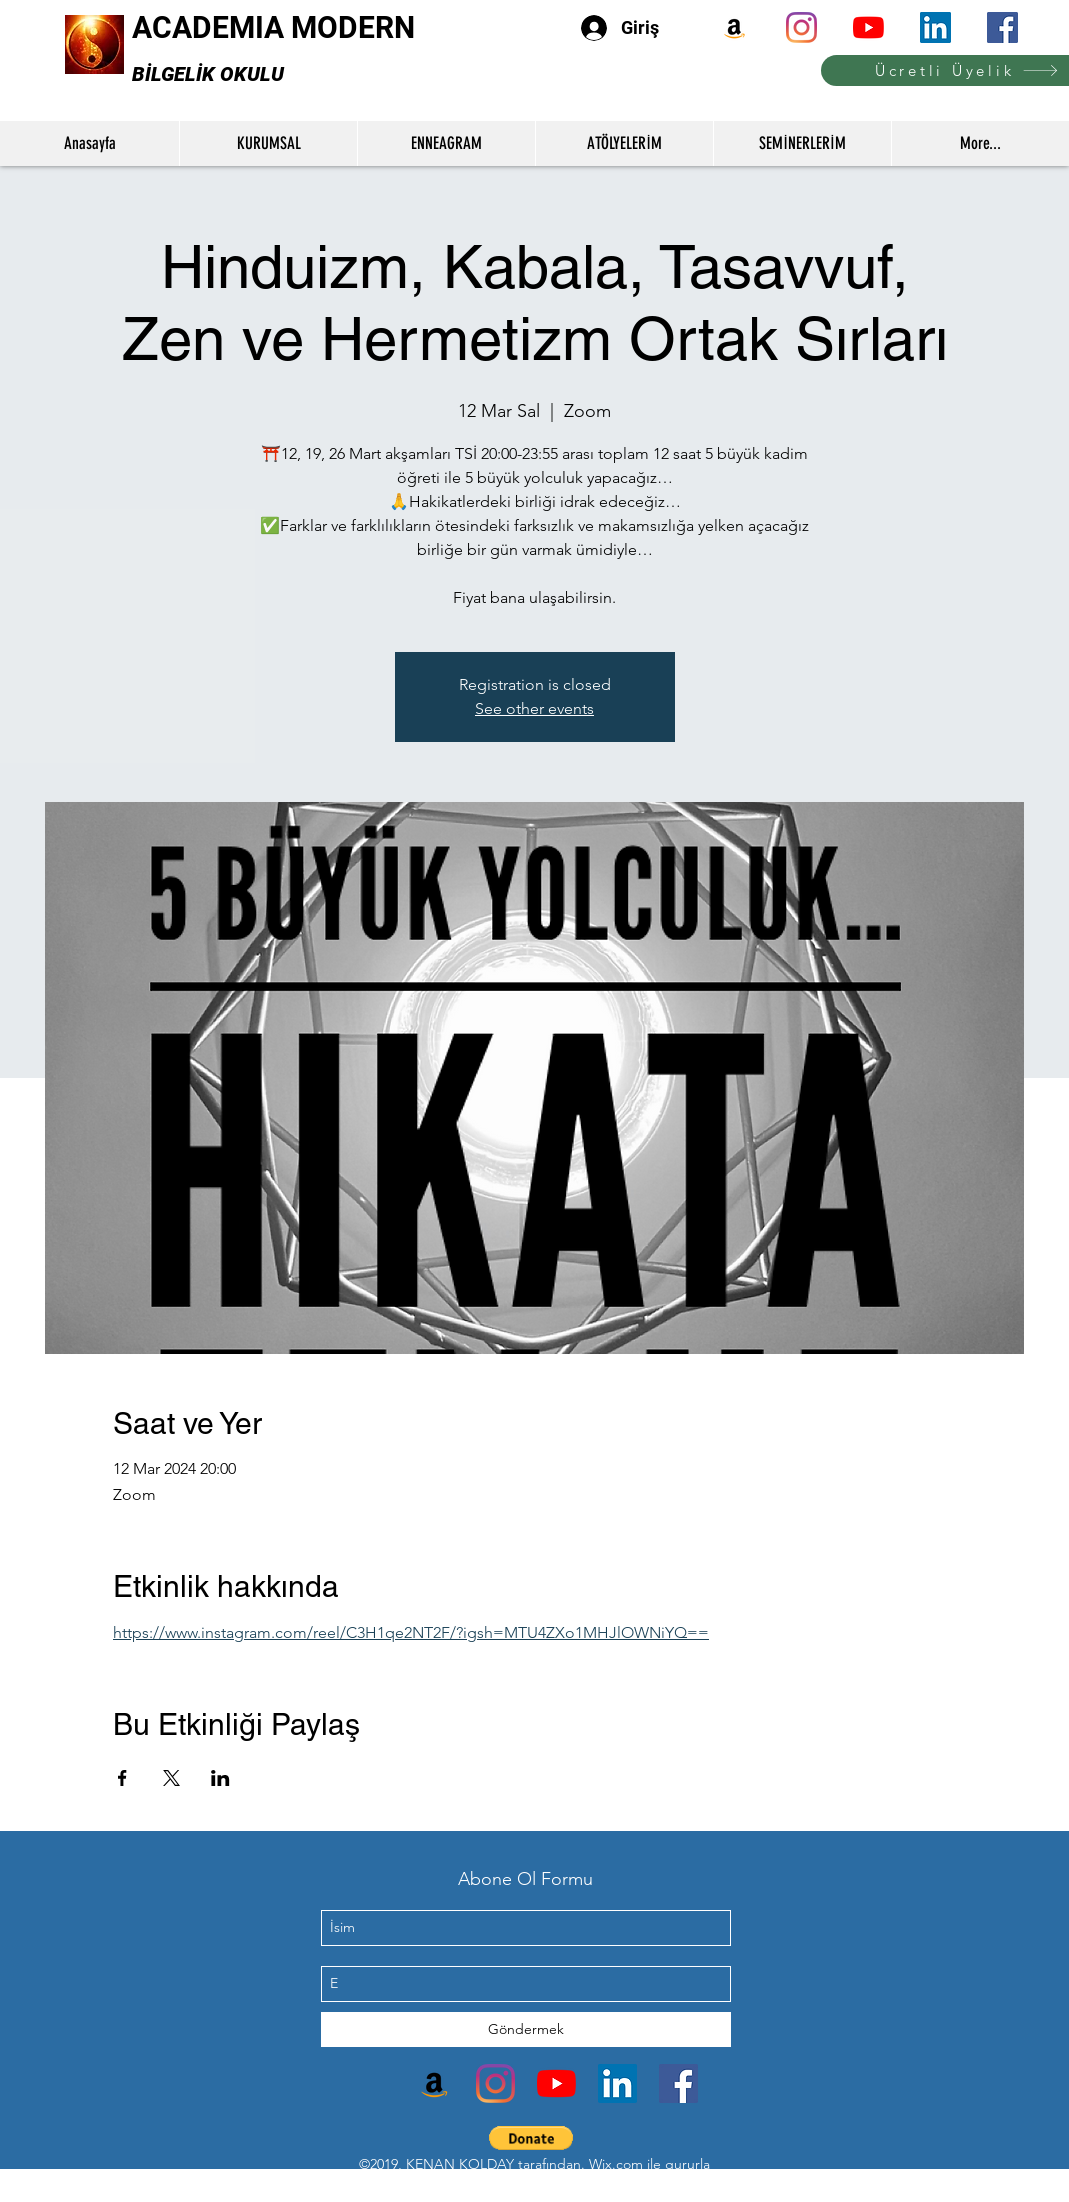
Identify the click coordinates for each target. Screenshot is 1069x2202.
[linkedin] (935, 27)
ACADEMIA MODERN (273, 27)
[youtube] (868, 27)
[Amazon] (734, 27)
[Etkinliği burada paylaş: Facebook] (122, 1778)
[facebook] (1002, 27)
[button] (531, 2138)
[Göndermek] (526, 2029)
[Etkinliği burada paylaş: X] (171, 1778)
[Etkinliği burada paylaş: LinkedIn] (220, 1778)
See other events (534, 708)
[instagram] (801, 27)
